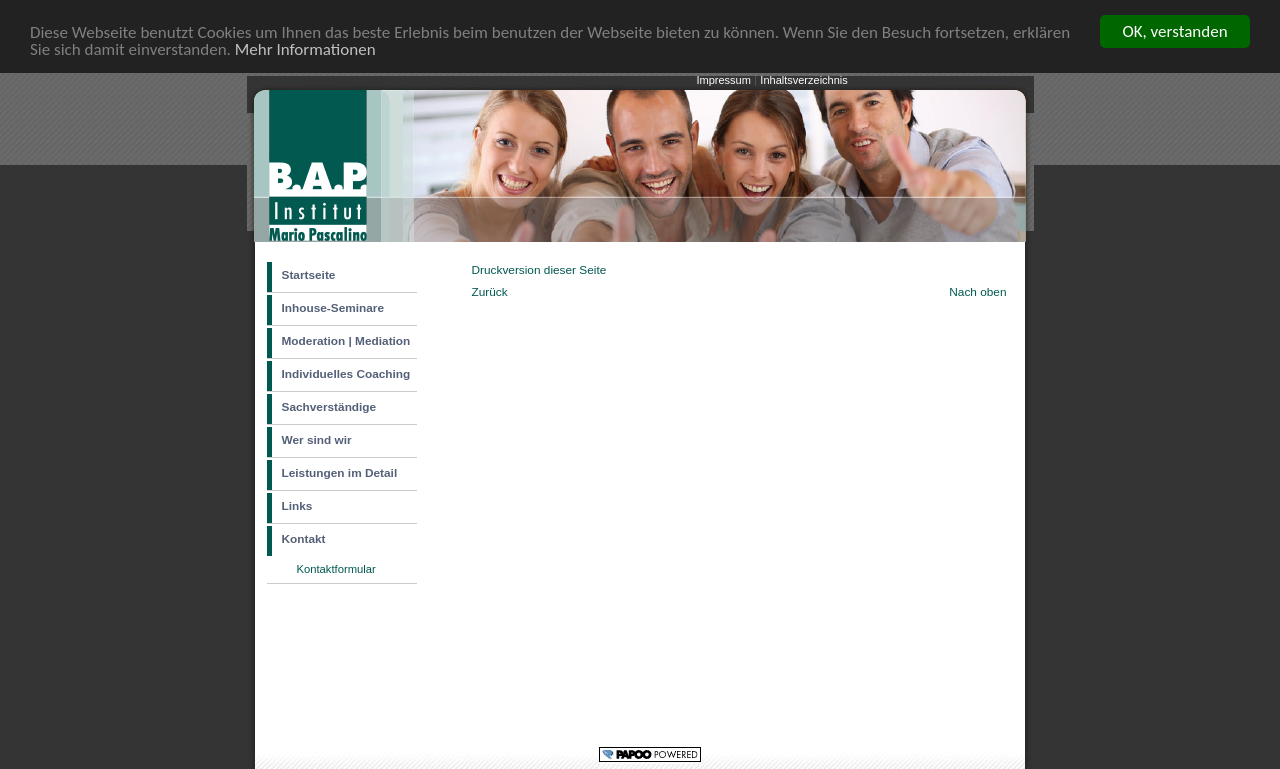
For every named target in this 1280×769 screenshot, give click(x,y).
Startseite (309, 275)
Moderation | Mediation (346, 341)
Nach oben (977, 291)
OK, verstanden (1174, 31)
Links (297, 506)
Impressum (725, 80)
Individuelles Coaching (346, 374)
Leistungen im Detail (340, 473)
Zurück (490, 291)
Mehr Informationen (305, 48)
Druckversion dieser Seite (539, 270)
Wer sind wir (317, 440)
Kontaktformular (336, 569)
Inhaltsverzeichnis (803, 80)
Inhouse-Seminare (333, 308)
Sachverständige (329, 407)
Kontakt (304, 539)
